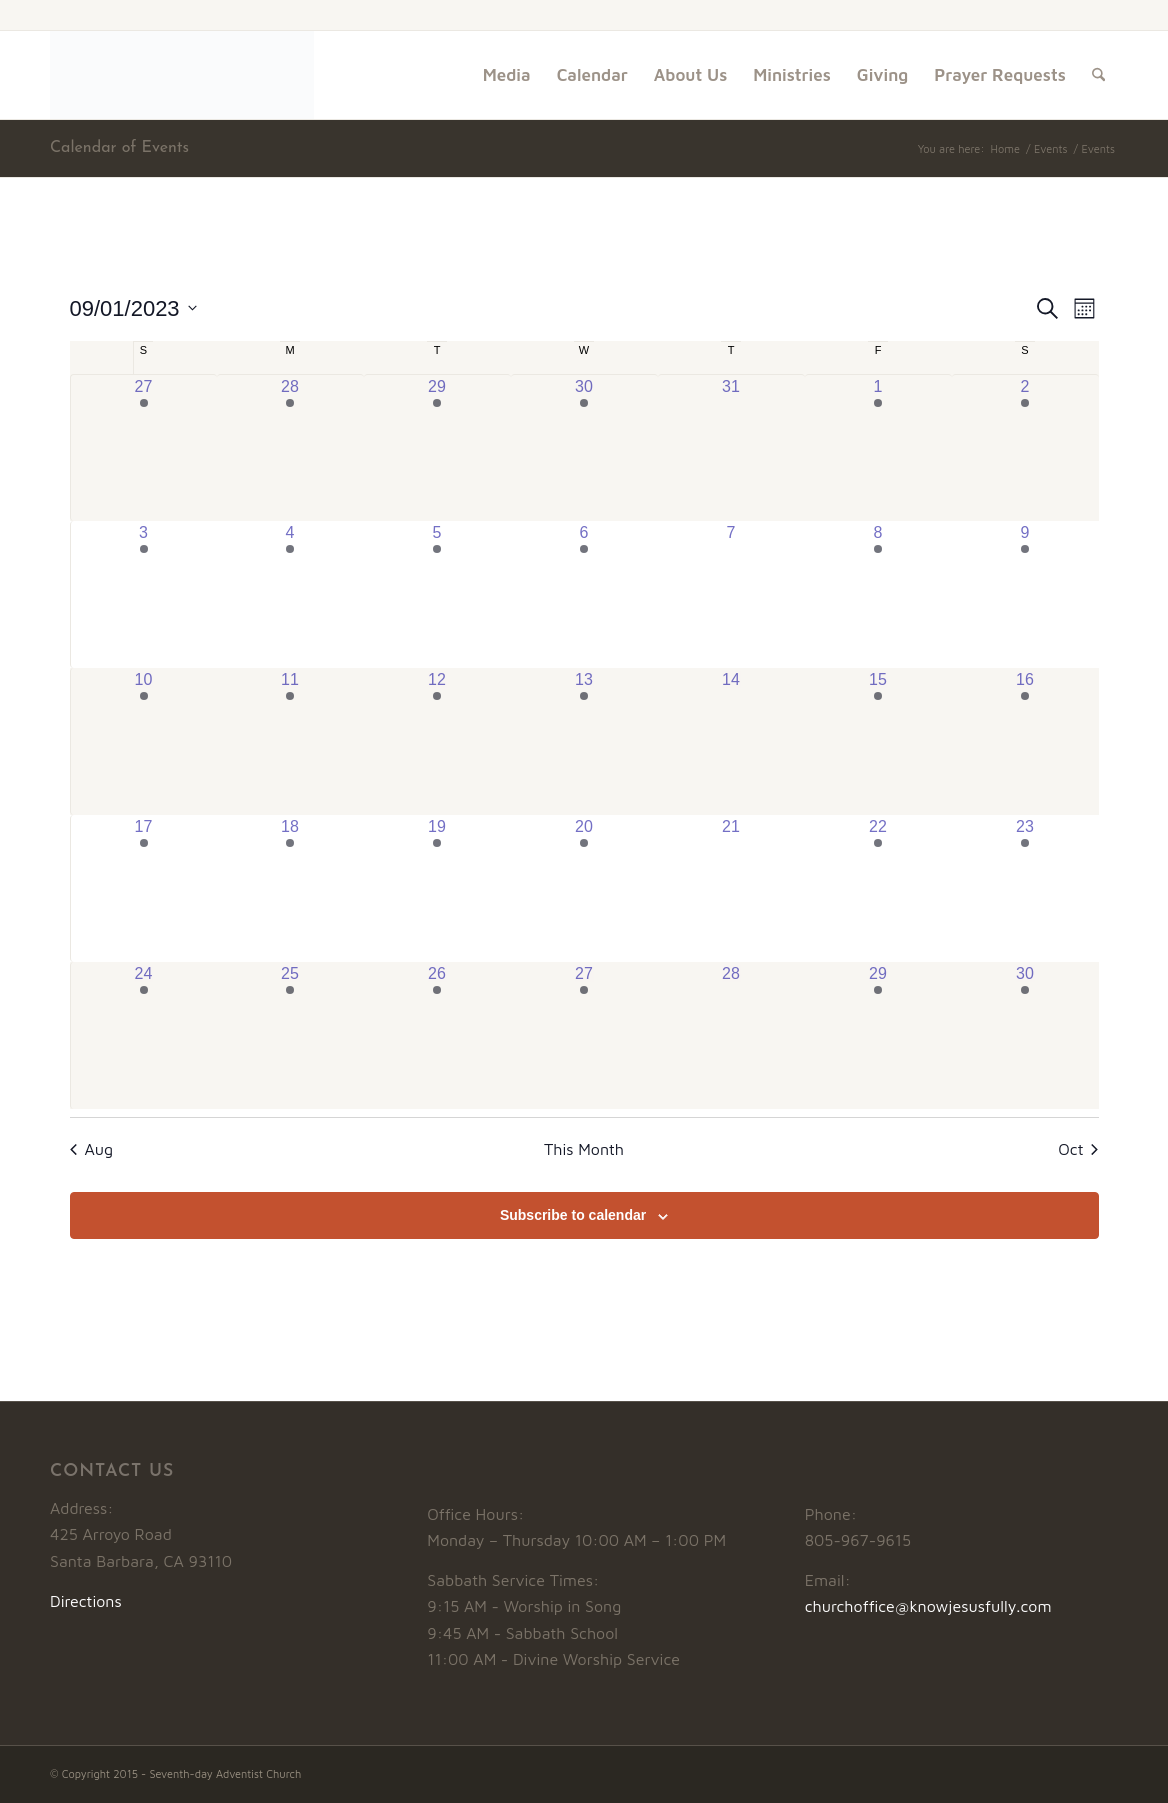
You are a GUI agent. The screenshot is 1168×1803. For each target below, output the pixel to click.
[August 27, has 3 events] (144, 448)
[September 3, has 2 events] (144, 594)
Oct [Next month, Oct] (1078, 1149)
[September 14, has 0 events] (731, 741)
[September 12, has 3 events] (437, 741)
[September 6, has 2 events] (584, 594)
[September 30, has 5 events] (1025, 1035)
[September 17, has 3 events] (144, 888)
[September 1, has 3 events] (878, 448)
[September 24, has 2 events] (144, 1035)
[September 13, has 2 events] (584, 741)
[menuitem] (507, 75)
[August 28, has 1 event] (290, 448)
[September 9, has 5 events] (1025, 594)
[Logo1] (182, 75)
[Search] (1098, 75)
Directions (86, 1601)
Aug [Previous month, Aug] (92, 1149)
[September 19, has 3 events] (437, 888)
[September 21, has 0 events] (731, 888)
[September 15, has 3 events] (878, 741)
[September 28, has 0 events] (731, 1035)
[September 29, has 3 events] (878, 1035)
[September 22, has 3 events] (878, 888)
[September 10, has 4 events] (144, 741)
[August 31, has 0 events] (731, 448)
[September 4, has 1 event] (290, 594)
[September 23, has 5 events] (1025, 888)
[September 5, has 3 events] (437, 594)
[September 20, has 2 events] (584, 888)
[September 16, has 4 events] (1025, 741)
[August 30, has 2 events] (584, 448)
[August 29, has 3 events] (437, 448)
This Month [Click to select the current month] (584, 1149)
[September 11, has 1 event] (290, 741)
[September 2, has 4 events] (1025, 448)
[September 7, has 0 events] (731, 594)
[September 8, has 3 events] (878, 594)
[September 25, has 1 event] (290, 1035)
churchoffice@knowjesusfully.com (928, 1606)
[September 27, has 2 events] (584, 1035)
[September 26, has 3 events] (437, 1035)
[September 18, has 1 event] (290, 888)
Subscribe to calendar (573, 1215)
